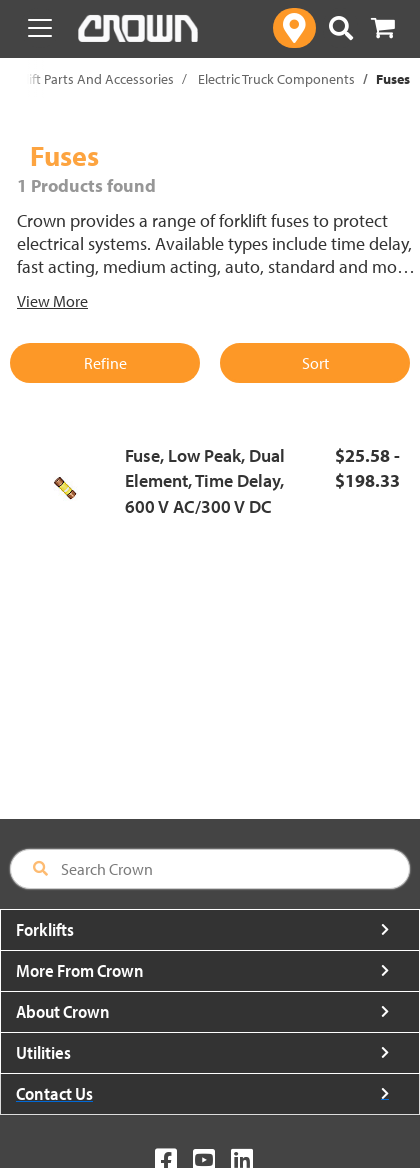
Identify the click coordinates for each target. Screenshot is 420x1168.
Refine (105, 363)
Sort (315, 363)
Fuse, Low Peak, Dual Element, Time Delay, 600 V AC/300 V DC (205, 481)
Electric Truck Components (276, 79)
